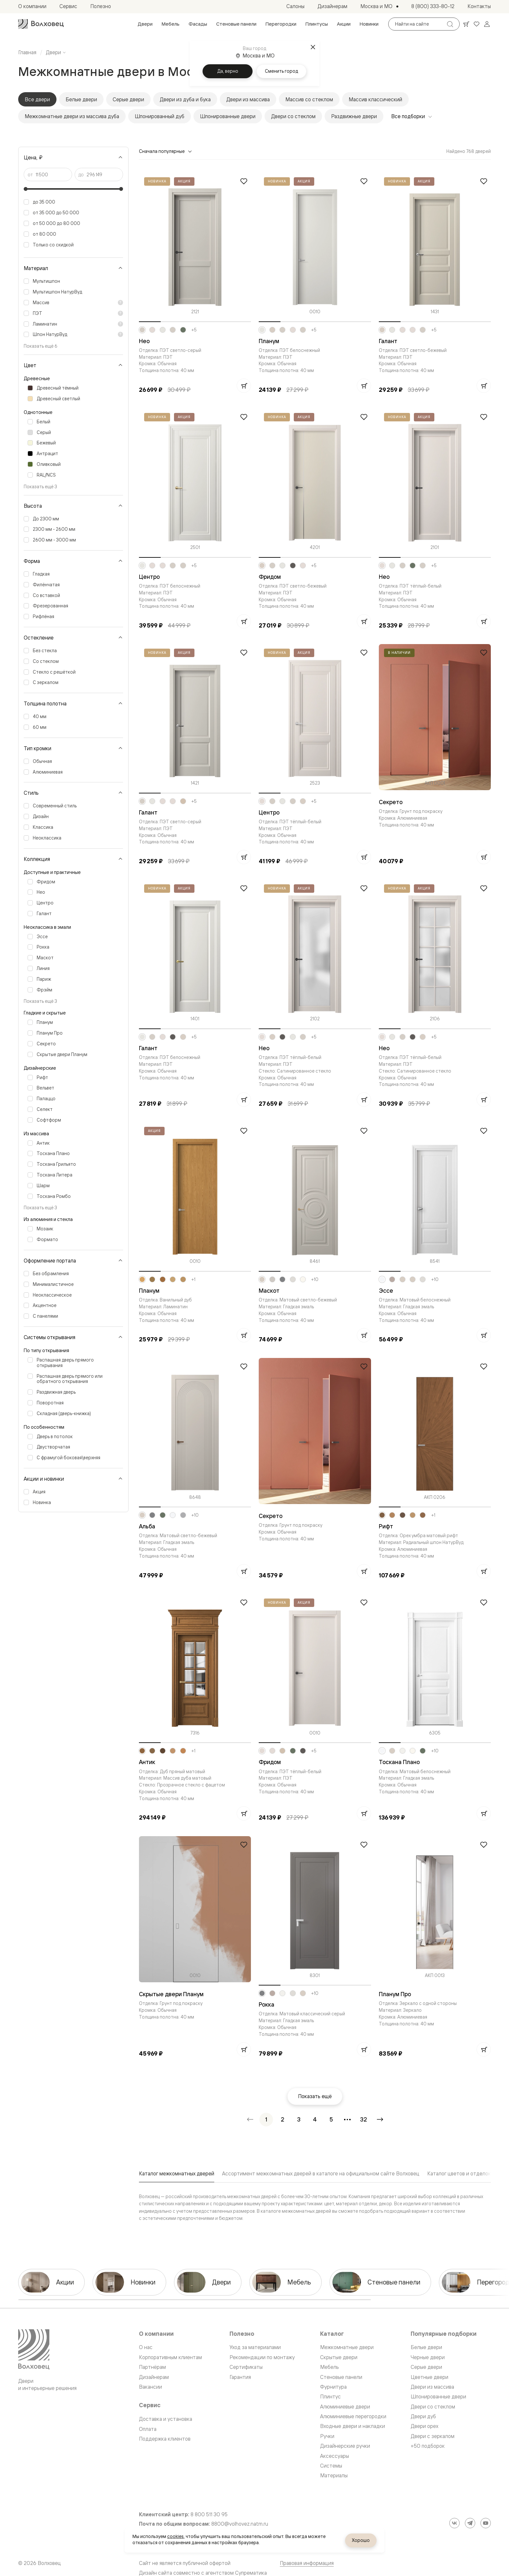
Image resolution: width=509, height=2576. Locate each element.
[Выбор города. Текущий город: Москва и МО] (379, 6)
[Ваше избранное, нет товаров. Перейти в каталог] (476, 24)
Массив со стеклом (309, 99)
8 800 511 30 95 (209, 2514)
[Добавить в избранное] (243, 181)
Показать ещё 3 (40, 486)
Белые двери (81, 99)
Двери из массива (248, 99)
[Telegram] (470, 2523)
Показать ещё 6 (40, 346)
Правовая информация (307, 2563)
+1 (193, 1279)
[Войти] (487, 24)
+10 (314, 1279)
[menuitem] (145, 24)
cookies (175, 2536)
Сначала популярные (165, 151)
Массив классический (375, 99)
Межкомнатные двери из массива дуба (72, 116)
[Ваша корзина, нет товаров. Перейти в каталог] (466, 24)
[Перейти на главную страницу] (41, 24)
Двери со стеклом (293, 116)
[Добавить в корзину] (244, 386)
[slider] (26, 189)
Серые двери (128, 99)
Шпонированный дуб (159, 116)
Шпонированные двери (227, 116)
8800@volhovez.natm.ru (239, 2524)
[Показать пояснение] (120, 302)
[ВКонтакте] (454, 2523)
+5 (194, 329)
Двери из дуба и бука (185, 99)
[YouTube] (485, 2523)
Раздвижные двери (354, 116)
